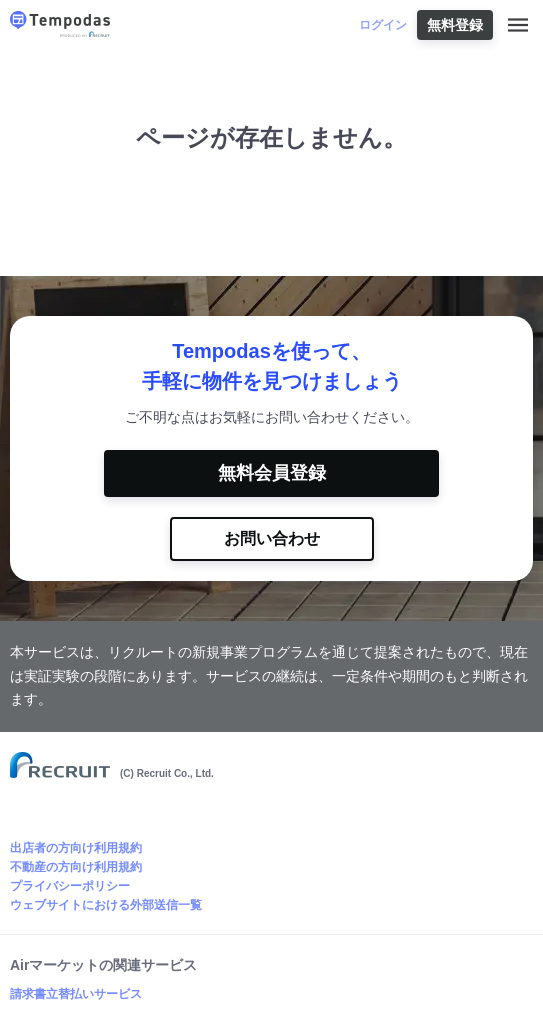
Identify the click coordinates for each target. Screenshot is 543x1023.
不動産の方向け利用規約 (76, 867)
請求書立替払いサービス (76, 994)
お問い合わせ (272, 538)
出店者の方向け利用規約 (76, 848)
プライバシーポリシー (70, 886)
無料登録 (455, 25)
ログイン (383, 25)
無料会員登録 (272, 473)
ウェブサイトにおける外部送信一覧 (106, 905)
